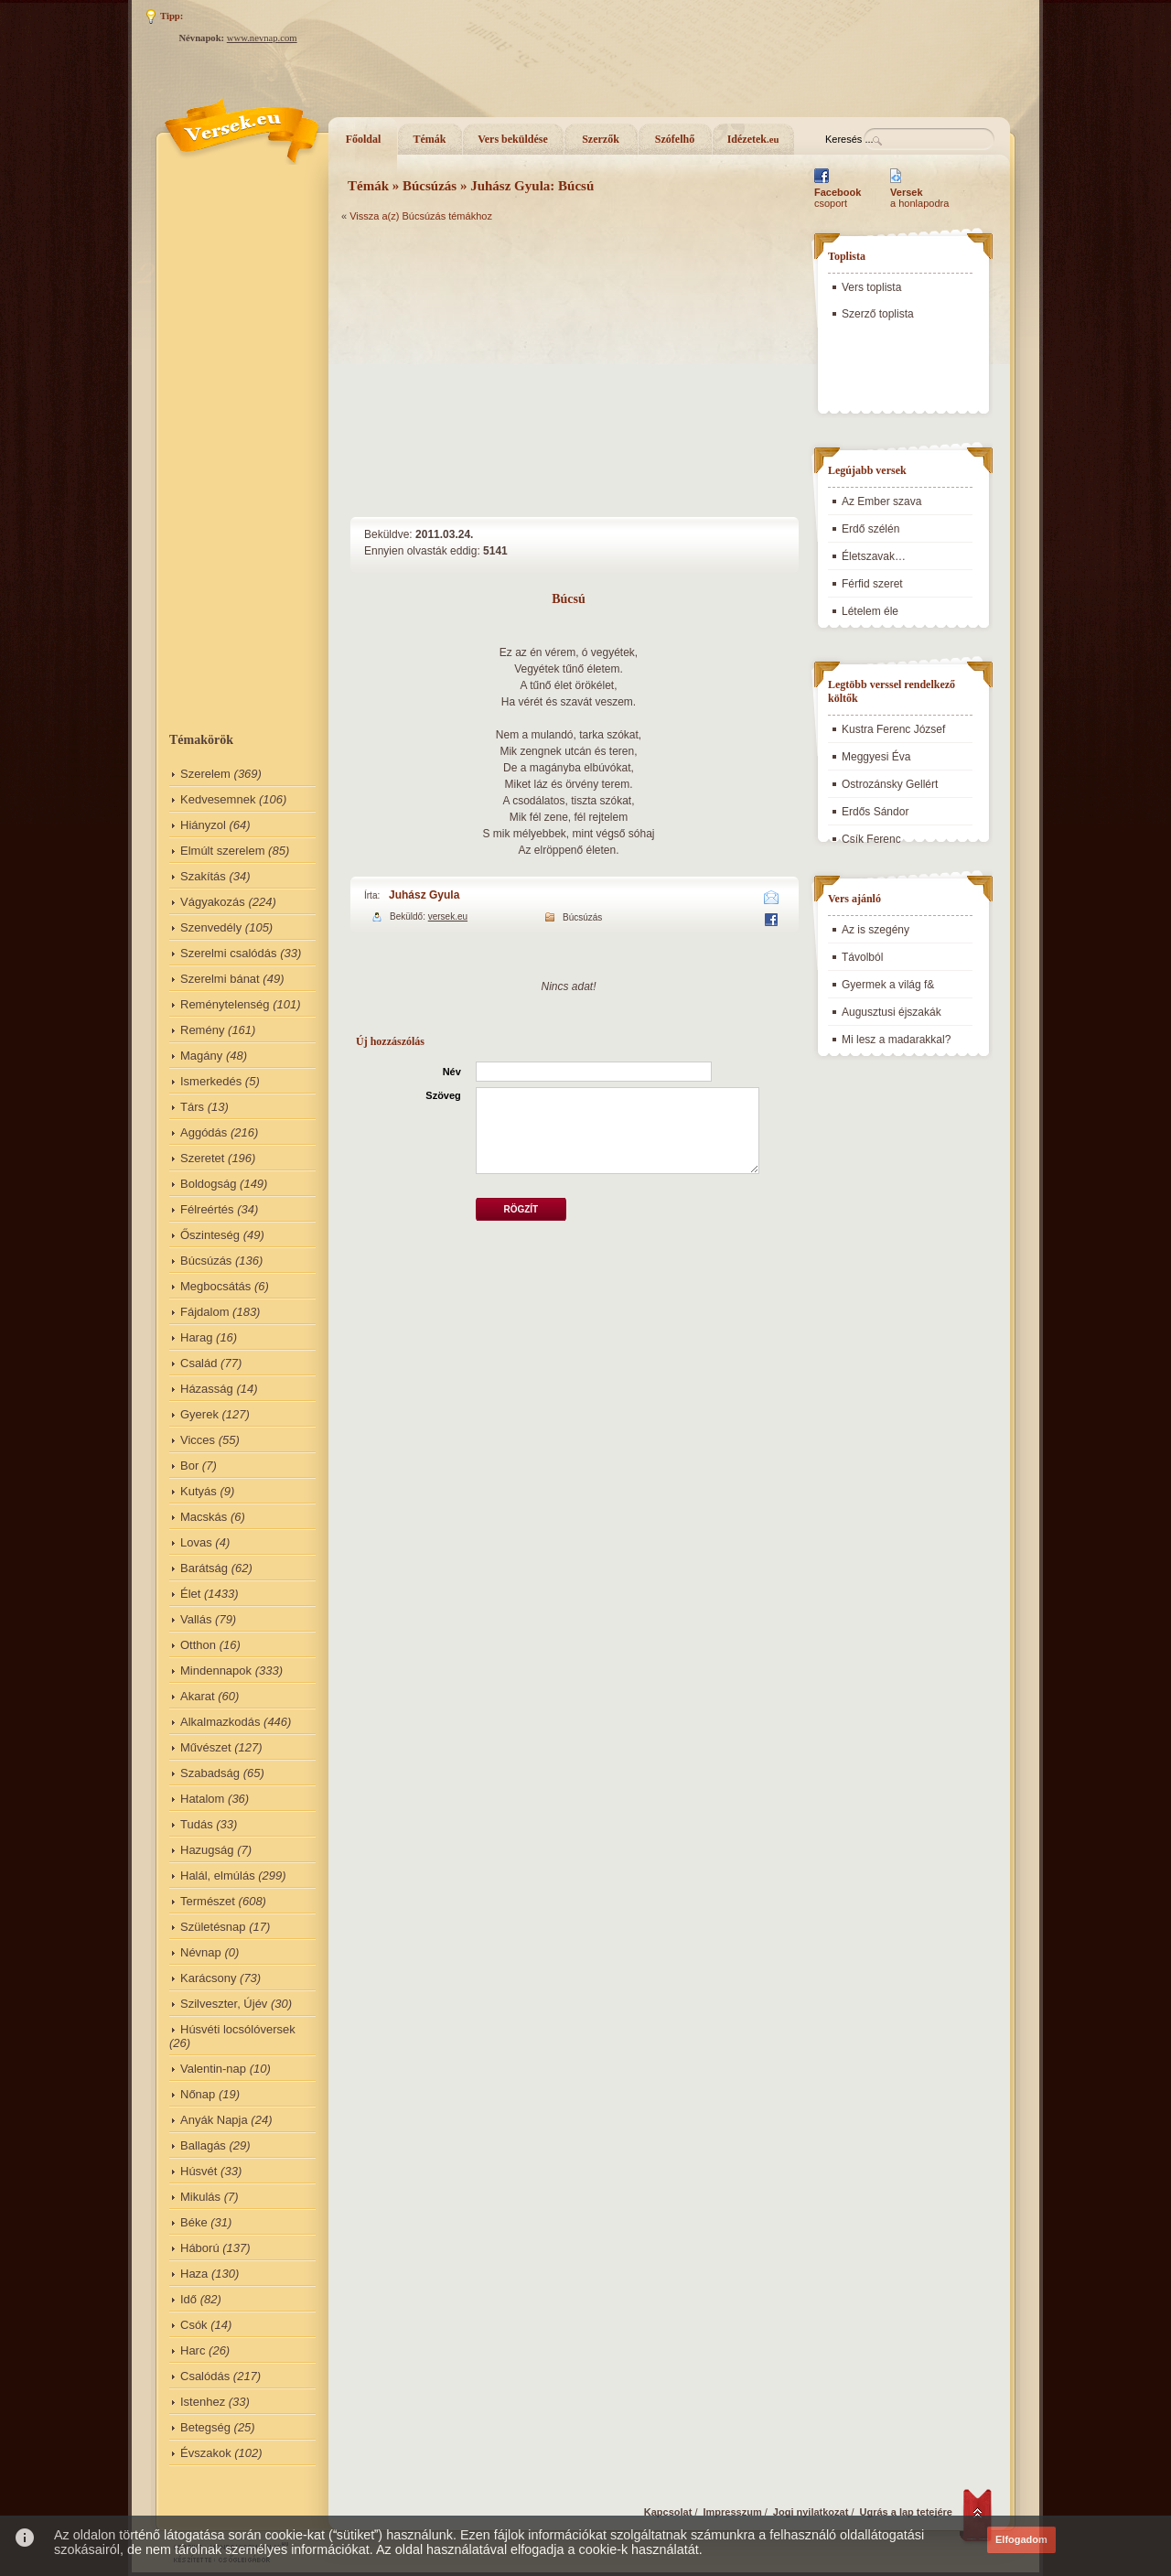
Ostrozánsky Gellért (890, 784)
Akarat (197, 1696)
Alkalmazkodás (220, 1722)
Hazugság (207, 1850)
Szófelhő (674, 139)
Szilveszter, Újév (223, 2003)
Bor (189, 1465)
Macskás (203, 1517)
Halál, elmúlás (217, 1875)
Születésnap (213, 1927)
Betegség (205, 2427)
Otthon (198, 1645)
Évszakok (205, 2453)
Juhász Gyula (424, 895)
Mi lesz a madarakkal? (896, 1039)
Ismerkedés (211, 1081)
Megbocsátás (215, 1286)
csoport (837, 198)
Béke (194, 2222)
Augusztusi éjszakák (891, 1012)
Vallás (195, 1619)
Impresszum (733, 2511)
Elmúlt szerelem (222, 850)
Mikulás (200, 2197)
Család (198, 1363)
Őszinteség (210, 1235)
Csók (194, 2325)
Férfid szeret (872, 583)
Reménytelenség (225, 1004)
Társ (192, 1107)
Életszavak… (874, 556)
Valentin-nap (213, 2068)
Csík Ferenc (871, 839)
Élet (190, 1594)
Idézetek (753, 139)
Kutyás (198, 1491)
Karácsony (208, 1978)
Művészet (205, 1747)
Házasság (206, 1389)
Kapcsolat (668, 2511)
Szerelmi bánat (220, 979)
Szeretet (202, 1158)
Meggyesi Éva (876, 756)
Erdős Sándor (875, 811)
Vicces (197, 1440)
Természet (207, 1901)
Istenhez (202, 2402)
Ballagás (203, 2145)
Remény (202, 1030)
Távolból (862, 957)
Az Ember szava (881, 501)
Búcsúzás (205, 1260)
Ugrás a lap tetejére (906, 2511)
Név (452, 1071)
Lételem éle (870, 611)
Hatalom (202, 1798)
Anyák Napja (214, 2120)
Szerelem (205, 774)
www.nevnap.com (262, 38)
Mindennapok (216, 1670)
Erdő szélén (870, 529)
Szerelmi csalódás (228, 953)
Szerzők (600, 139)
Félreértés (207, 1209)
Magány (201, 1055)
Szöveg (443, 1095)
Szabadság (210, 1773)
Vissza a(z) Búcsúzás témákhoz (420, 215)
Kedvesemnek (217, 799)
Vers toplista (871, 287)
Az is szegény (875, 929)
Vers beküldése (513, 139)
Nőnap (197, 2094)
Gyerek (199, 1414)
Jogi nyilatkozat (811, 2511)
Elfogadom (1021, 2539)
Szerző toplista (878, 313)
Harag (196, 1337)
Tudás (196, 1824)
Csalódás (205, 2376)
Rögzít (520, 1209)
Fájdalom (204, 1312)
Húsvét (198, 2171)
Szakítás (203, 876)
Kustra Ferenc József (893, 729)
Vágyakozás (212, 902)
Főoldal (363, 139)
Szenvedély (211, 927)
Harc (192, 2350)
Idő (188, 2299)
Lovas (196, 1542)
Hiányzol (203, 825)
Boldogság (208, 1184)
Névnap (200, 1952)
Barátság (204, 1568)
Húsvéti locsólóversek (237, 2029)
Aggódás (203, 1132)
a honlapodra (919, 198)
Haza (194, 2273)
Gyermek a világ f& (888, 984)
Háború (200, 2248)
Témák (430, 139)
